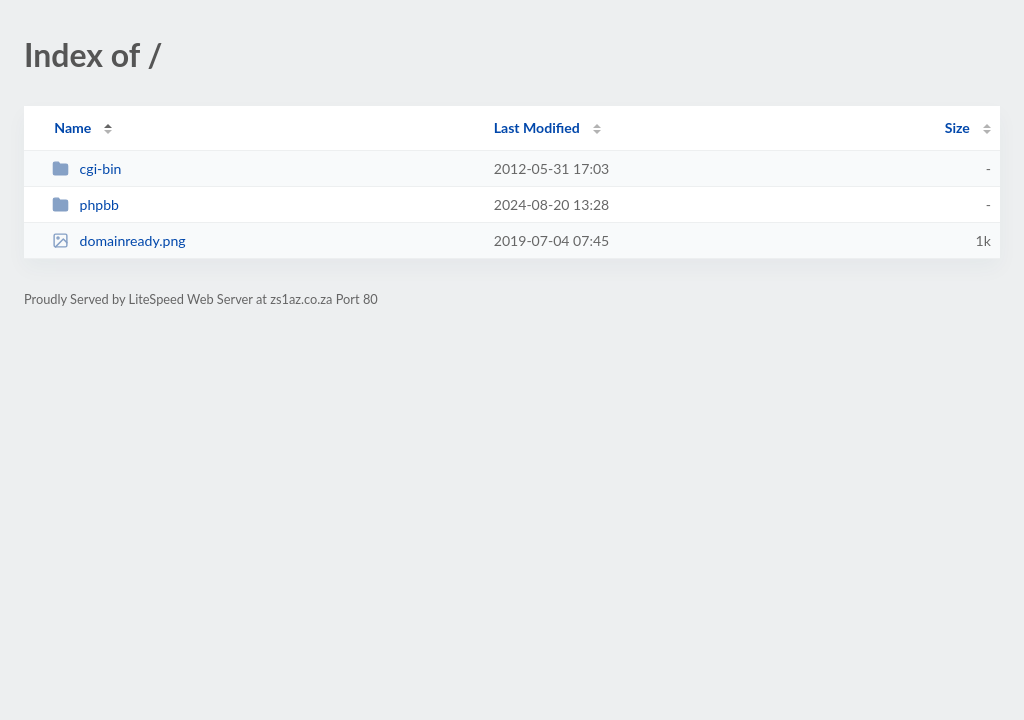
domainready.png (118, 240)
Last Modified (537, 127)
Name (72, 127)
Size (957, 127)
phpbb (85, 204)
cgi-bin (86, 168)
